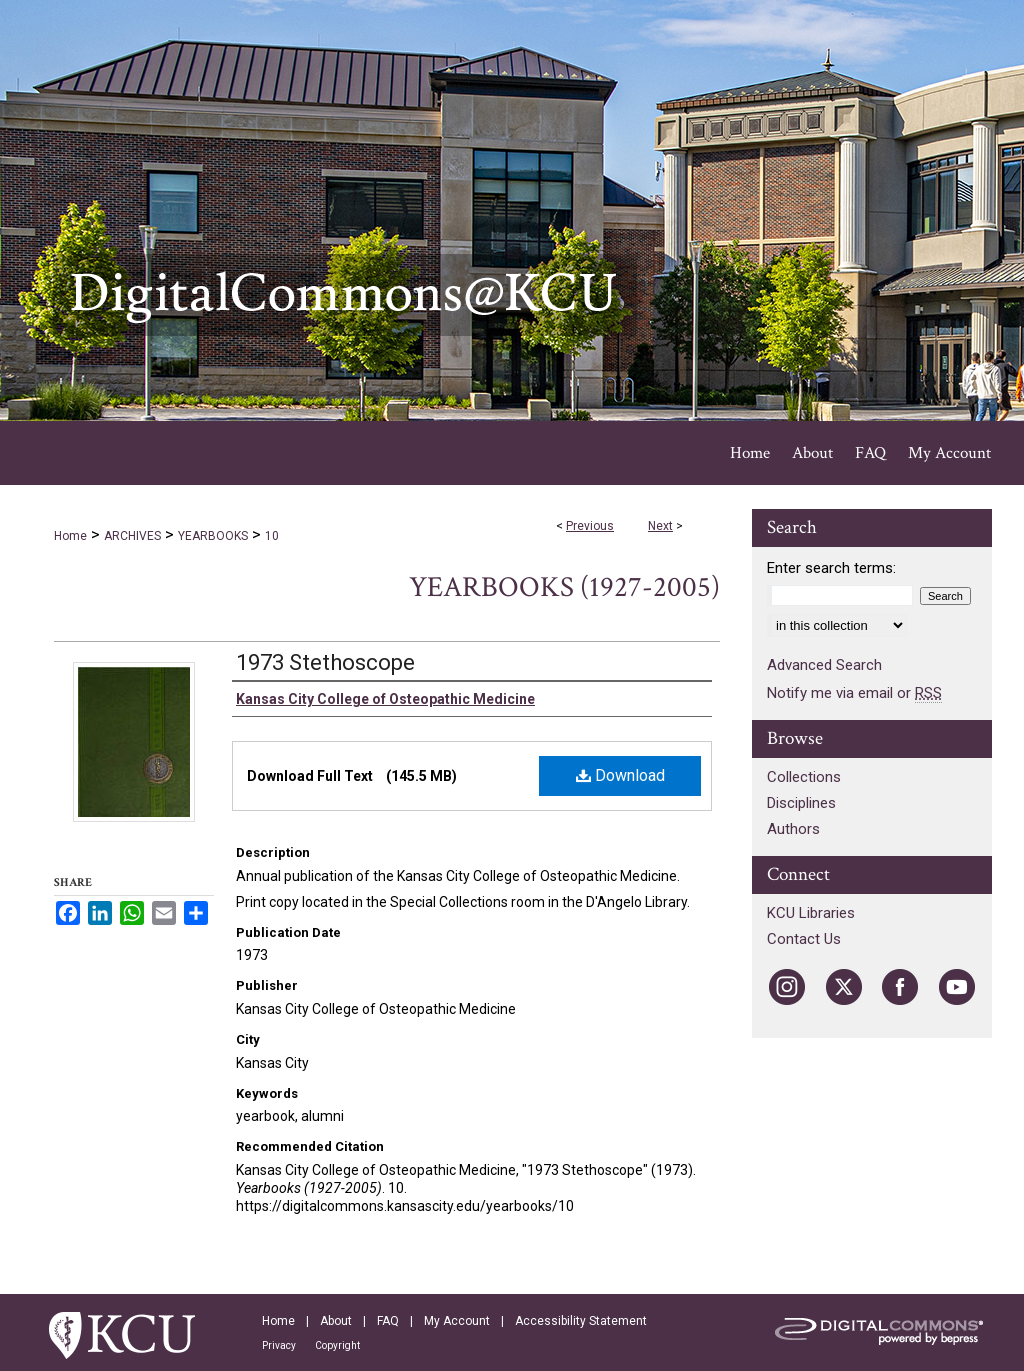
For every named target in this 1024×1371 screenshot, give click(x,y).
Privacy (279, 1345)
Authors (793, 829)
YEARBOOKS (213, 536)
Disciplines (801, 803)
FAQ (388, 1321)
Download (620, 775)
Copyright (337, 1345)
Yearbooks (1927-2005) (564, 587)
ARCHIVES (132, 536)
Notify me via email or (854, 693)
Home (70, 536)
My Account (457, 1321)
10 (272, 536)
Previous (590, 526)
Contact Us (804, 939)
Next (660, 526)
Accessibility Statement (581, 1321)
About (336, 1321)
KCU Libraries (811, 913)
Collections (804, 777)
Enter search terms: (831, 568)
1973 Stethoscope (325, 662)
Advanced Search (824, 665)
